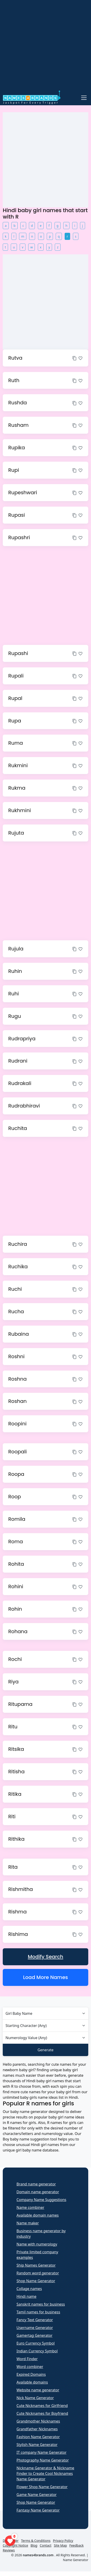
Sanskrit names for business (41, 2304)
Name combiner (30, 2207)
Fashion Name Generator (38, 2436)
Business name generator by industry (41, 2233)
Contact (46, 2545)
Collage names (29, 2288)
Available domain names (38, 2215)
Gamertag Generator (34, 2335)
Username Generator (35, 2327)
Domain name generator (38, 2191)
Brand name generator (36, 2184)
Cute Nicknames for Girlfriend (42, 2405)
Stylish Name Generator (37, 2444)
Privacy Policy (63, 2540)
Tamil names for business (38, 2312)
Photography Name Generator (43, 2460)
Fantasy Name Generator (38, 2510)
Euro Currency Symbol (36, 2343)
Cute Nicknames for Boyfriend (42, 2413)
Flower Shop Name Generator (42, 2486)
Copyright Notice (15, 2545)
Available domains (32, 2382)
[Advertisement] (44, 46)
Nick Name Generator (35, 2397)
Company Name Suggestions (41, 2199)
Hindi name (26, 2296)
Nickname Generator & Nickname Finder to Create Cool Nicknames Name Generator (45, 2473)
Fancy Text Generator (35, 2319)
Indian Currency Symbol (37, 2351)
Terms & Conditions (36, 2540)
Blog (33, 2545)
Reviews (9, 2550)
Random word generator (38, 2273)
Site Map (60, 2545)
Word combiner (30, 2366)
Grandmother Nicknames (38, 2421)
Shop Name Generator (36, 2280)
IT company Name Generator (41, 2452)
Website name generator (38, 2390)
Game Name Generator (37, 2494)
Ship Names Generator (36, 2265)
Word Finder (27, 2358)
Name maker (28, 2223)
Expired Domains (31, 2374)
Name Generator (75, 2560)
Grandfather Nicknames (37, 2429)
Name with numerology (37, 2244)
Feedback (76, 2545)
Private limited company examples (37, 2254)
